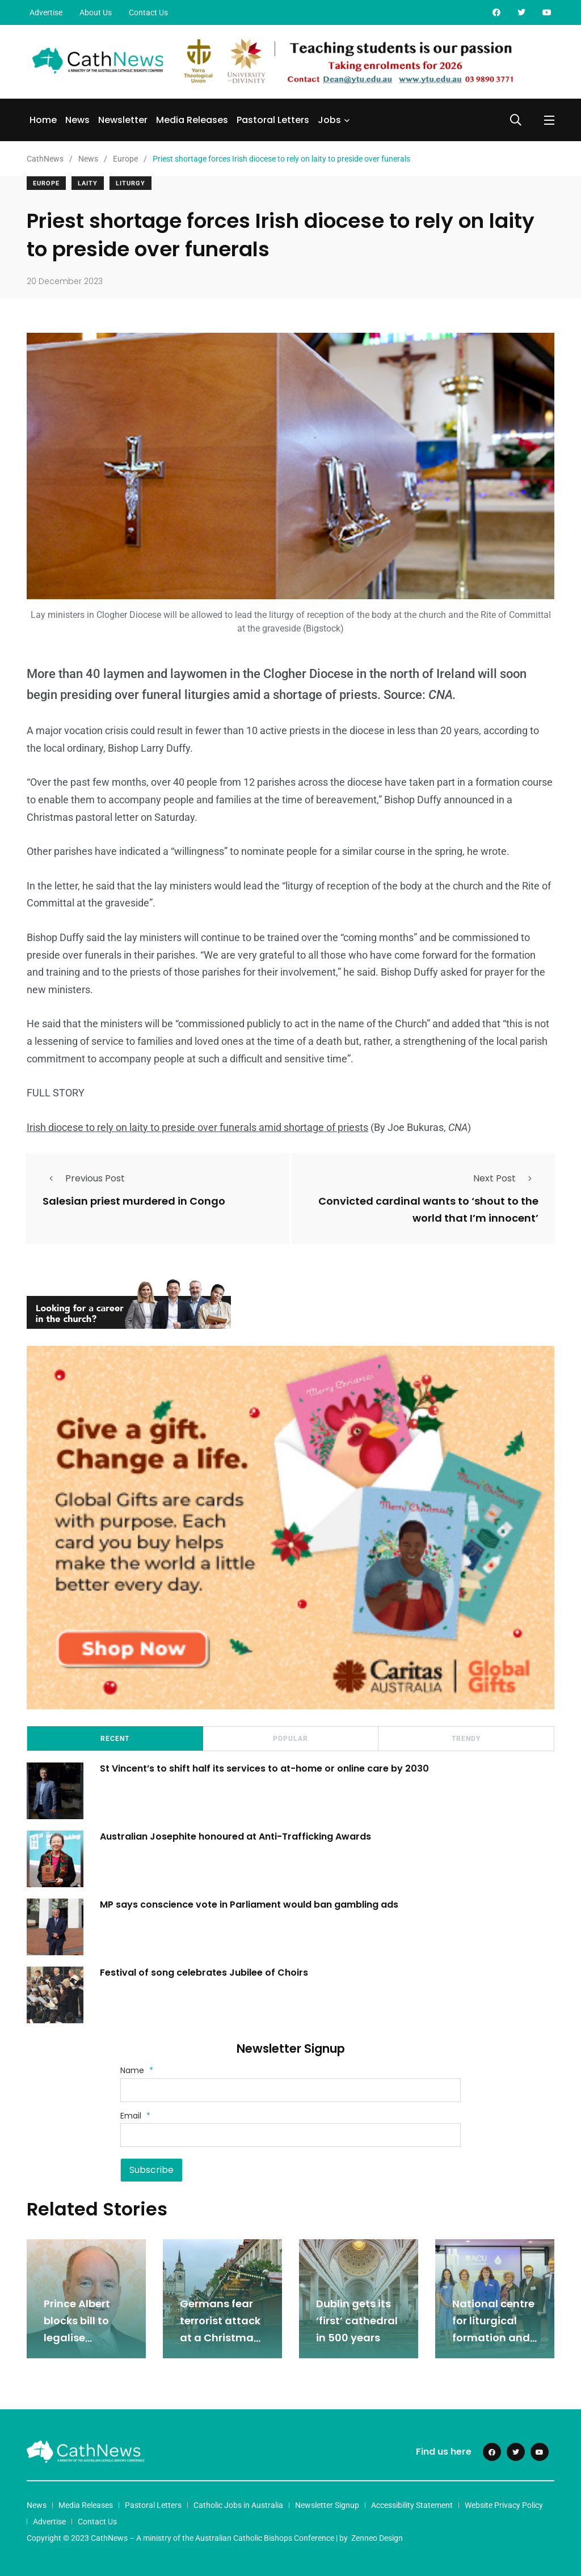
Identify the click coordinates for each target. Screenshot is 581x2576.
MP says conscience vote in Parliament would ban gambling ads (249, 1904)
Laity (88, 183)
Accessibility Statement (412, 2505)
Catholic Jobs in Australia (238, 2505)
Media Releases (192, 119)
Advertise (46, 12)
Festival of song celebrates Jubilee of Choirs (205, 1972)
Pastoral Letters (273, 119)
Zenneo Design (377, 2538)
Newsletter (123, 119)
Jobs (329, 119)
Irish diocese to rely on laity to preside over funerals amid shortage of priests (197, 1127)
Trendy (466, 1739)
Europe (46, 183)
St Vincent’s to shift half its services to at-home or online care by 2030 (265, 1768)
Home (43, 119)
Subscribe (151, 2169)
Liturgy (130, 183)
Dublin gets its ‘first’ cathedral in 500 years (357, 2321)
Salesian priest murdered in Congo (134, 1201)
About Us (95, 12)
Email (135, 2115)
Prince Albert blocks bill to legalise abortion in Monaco (77, 2338)
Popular (290, 1739)
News (77, 119)
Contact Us (148, 12)
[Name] (290, 2090)
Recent (114, 1739)
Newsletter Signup (327, 2505)
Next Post (505, 1178)
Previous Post (84, 1178)
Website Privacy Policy (504, 2505)
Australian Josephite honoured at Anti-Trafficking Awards (236, 1836)
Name (136, 2070)
